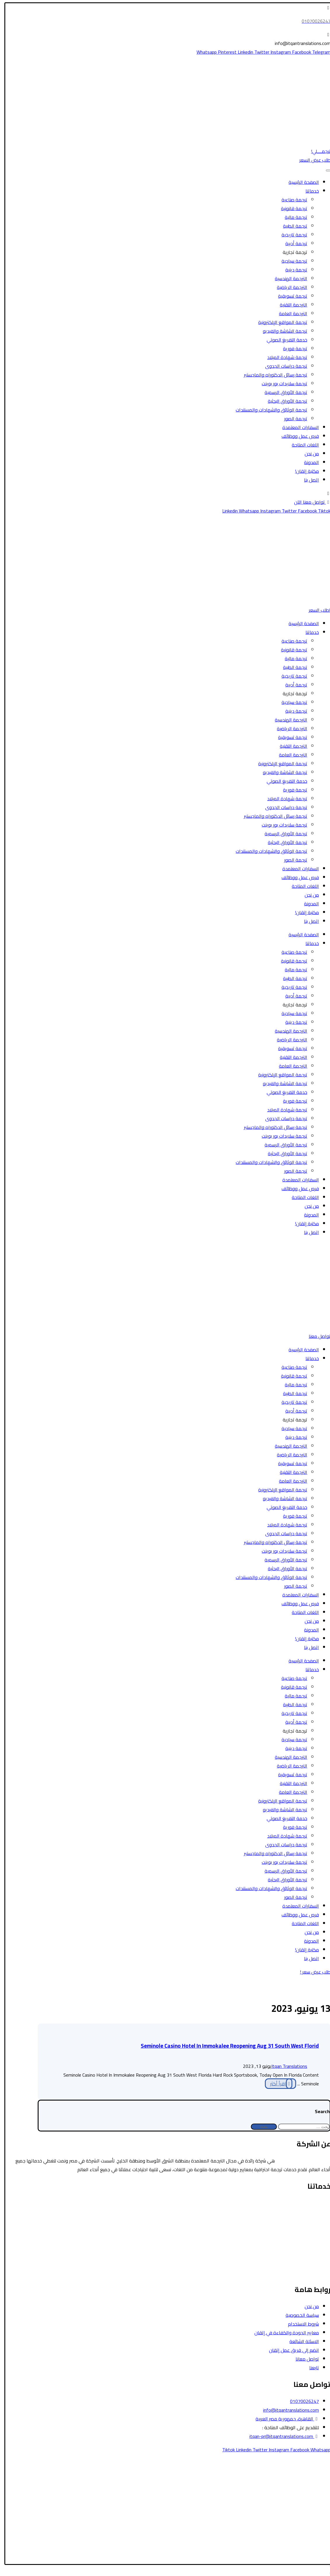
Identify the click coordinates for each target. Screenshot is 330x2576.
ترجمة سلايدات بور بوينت (280, 383)
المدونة (307, 462)
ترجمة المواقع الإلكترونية (278, 322)
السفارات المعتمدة (297, 427)
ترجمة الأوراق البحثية (283, 401)
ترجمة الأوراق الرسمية (282, 392)
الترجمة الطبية (313, 2220)
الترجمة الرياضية (288, 287)
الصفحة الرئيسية (300, 182)
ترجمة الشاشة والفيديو (281, 331)
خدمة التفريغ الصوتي (283, 339)
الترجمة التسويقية (310, 2255)
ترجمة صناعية (290, 199)
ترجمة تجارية (291, 252)
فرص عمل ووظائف (296, 436)
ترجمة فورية (291, 348)
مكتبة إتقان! (303, 471)
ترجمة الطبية (291, 226)
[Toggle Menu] (324, 170)
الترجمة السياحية (311, 2211)
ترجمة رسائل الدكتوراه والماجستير (271, 374)
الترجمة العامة (289, 313)
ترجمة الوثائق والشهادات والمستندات (267, 409)
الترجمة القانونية (311, 2202)
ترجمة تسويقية (288, 296)
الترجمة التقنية (289, 304)
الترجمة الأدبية (313, 2237)
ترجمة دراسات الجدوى (282, 366)
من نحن (308, 453)
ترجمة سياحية (290, 261)
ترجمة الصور (291, 418)
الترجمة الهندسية (287, 278)
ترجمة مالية (292, 217)
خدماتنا (308, 191)
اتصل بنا (307, 479)
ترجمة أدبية (292, 243)
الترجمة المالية (313, 2229)
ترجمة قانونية (290, 208)
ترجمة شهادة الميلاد (283, 357)
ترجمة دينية (292, 269)
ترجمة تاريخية (290, 234)
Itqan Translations (285, 2066)
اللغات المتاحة (301, 444)
